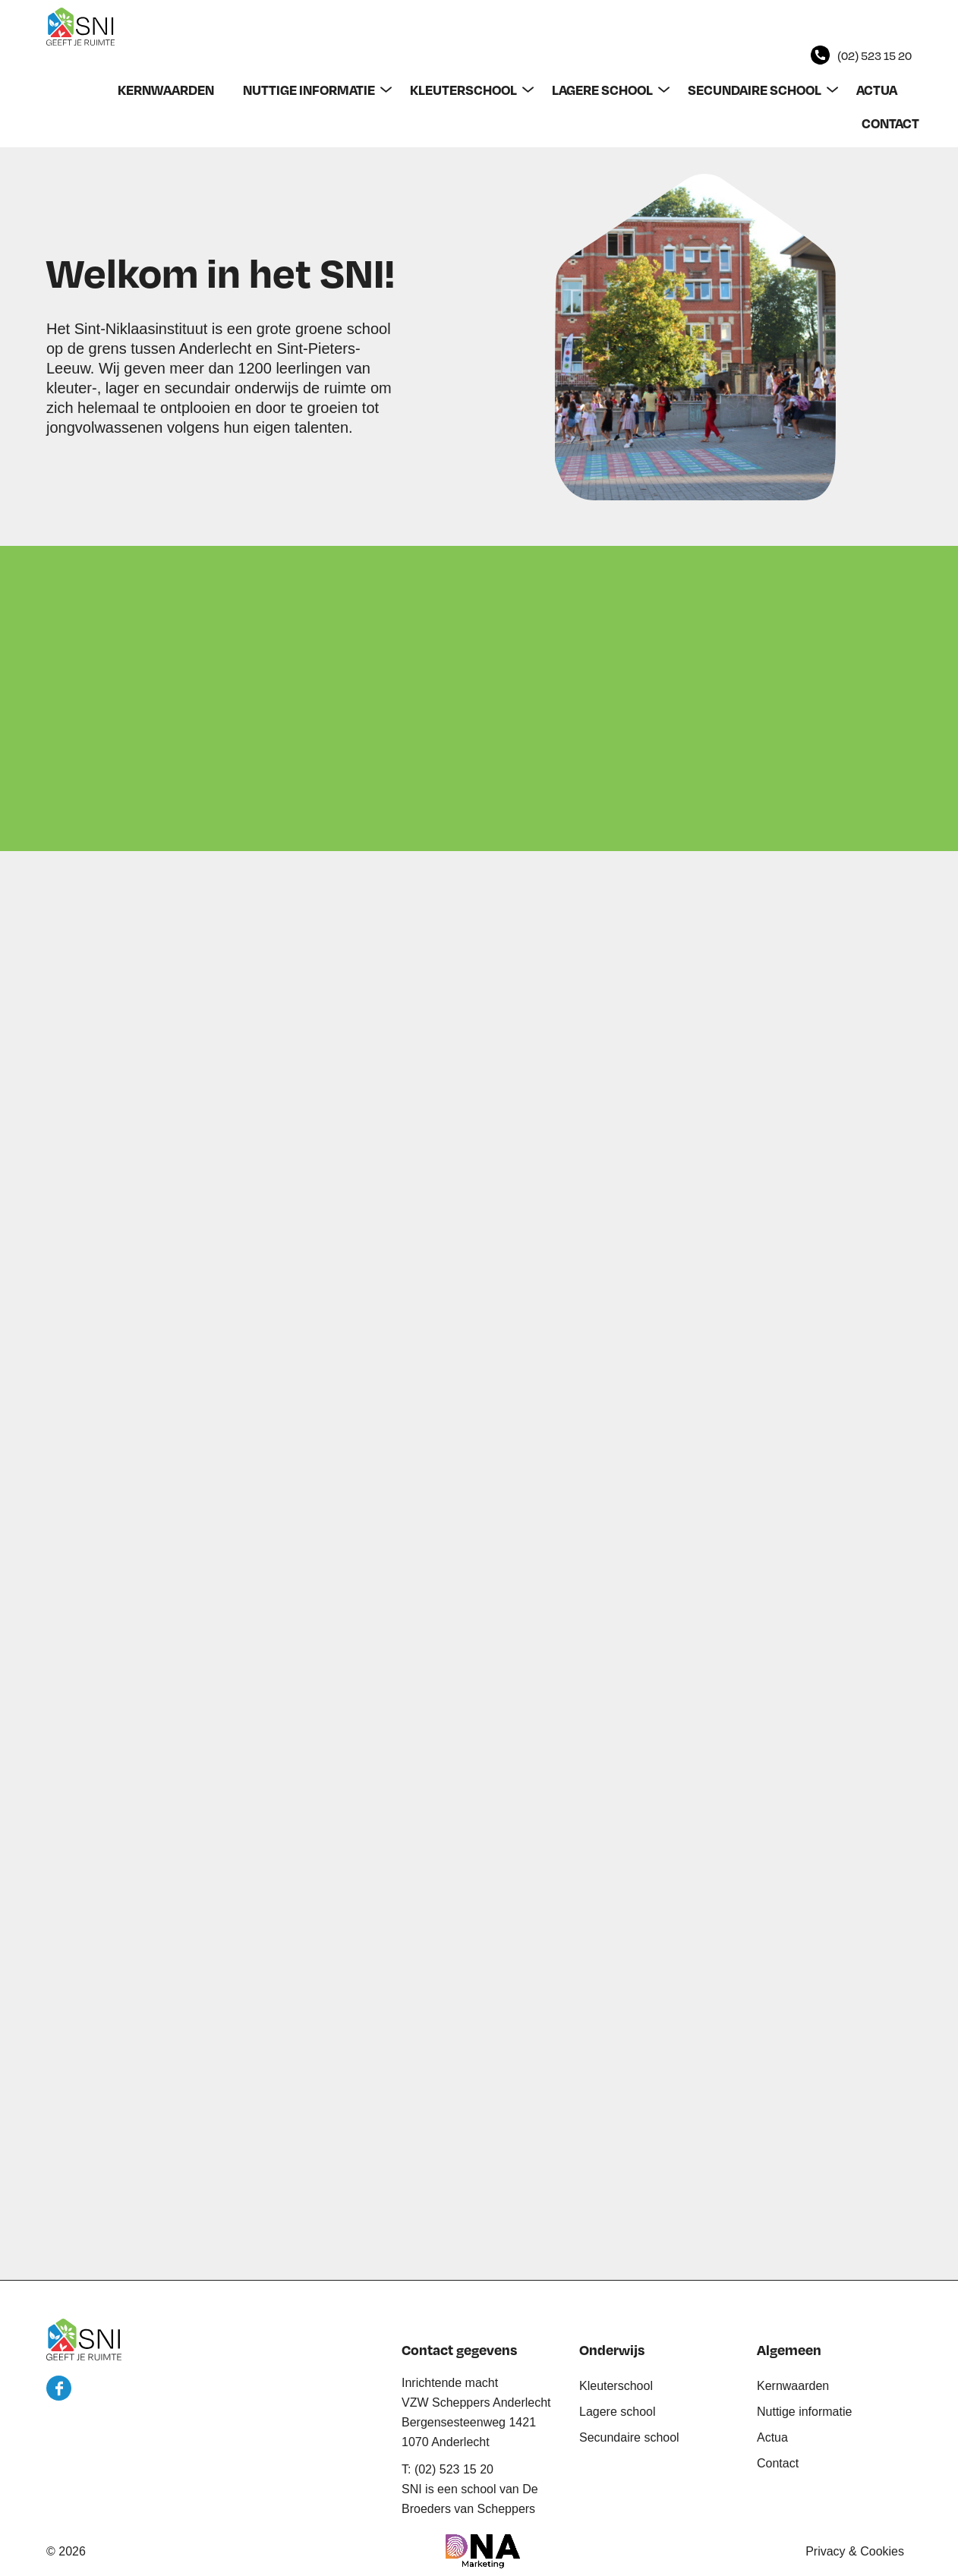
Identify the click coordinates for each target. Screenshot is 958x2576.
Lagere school (617, 2411)
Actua (772, 2437)
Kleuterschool (616, 2385)
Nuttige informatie (804, 2411)
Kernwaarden (793, 2385)
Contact (778, 2463)
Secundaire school (629, 2437)
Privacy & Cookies (854, 2551)
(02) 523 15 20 (874, 55)
